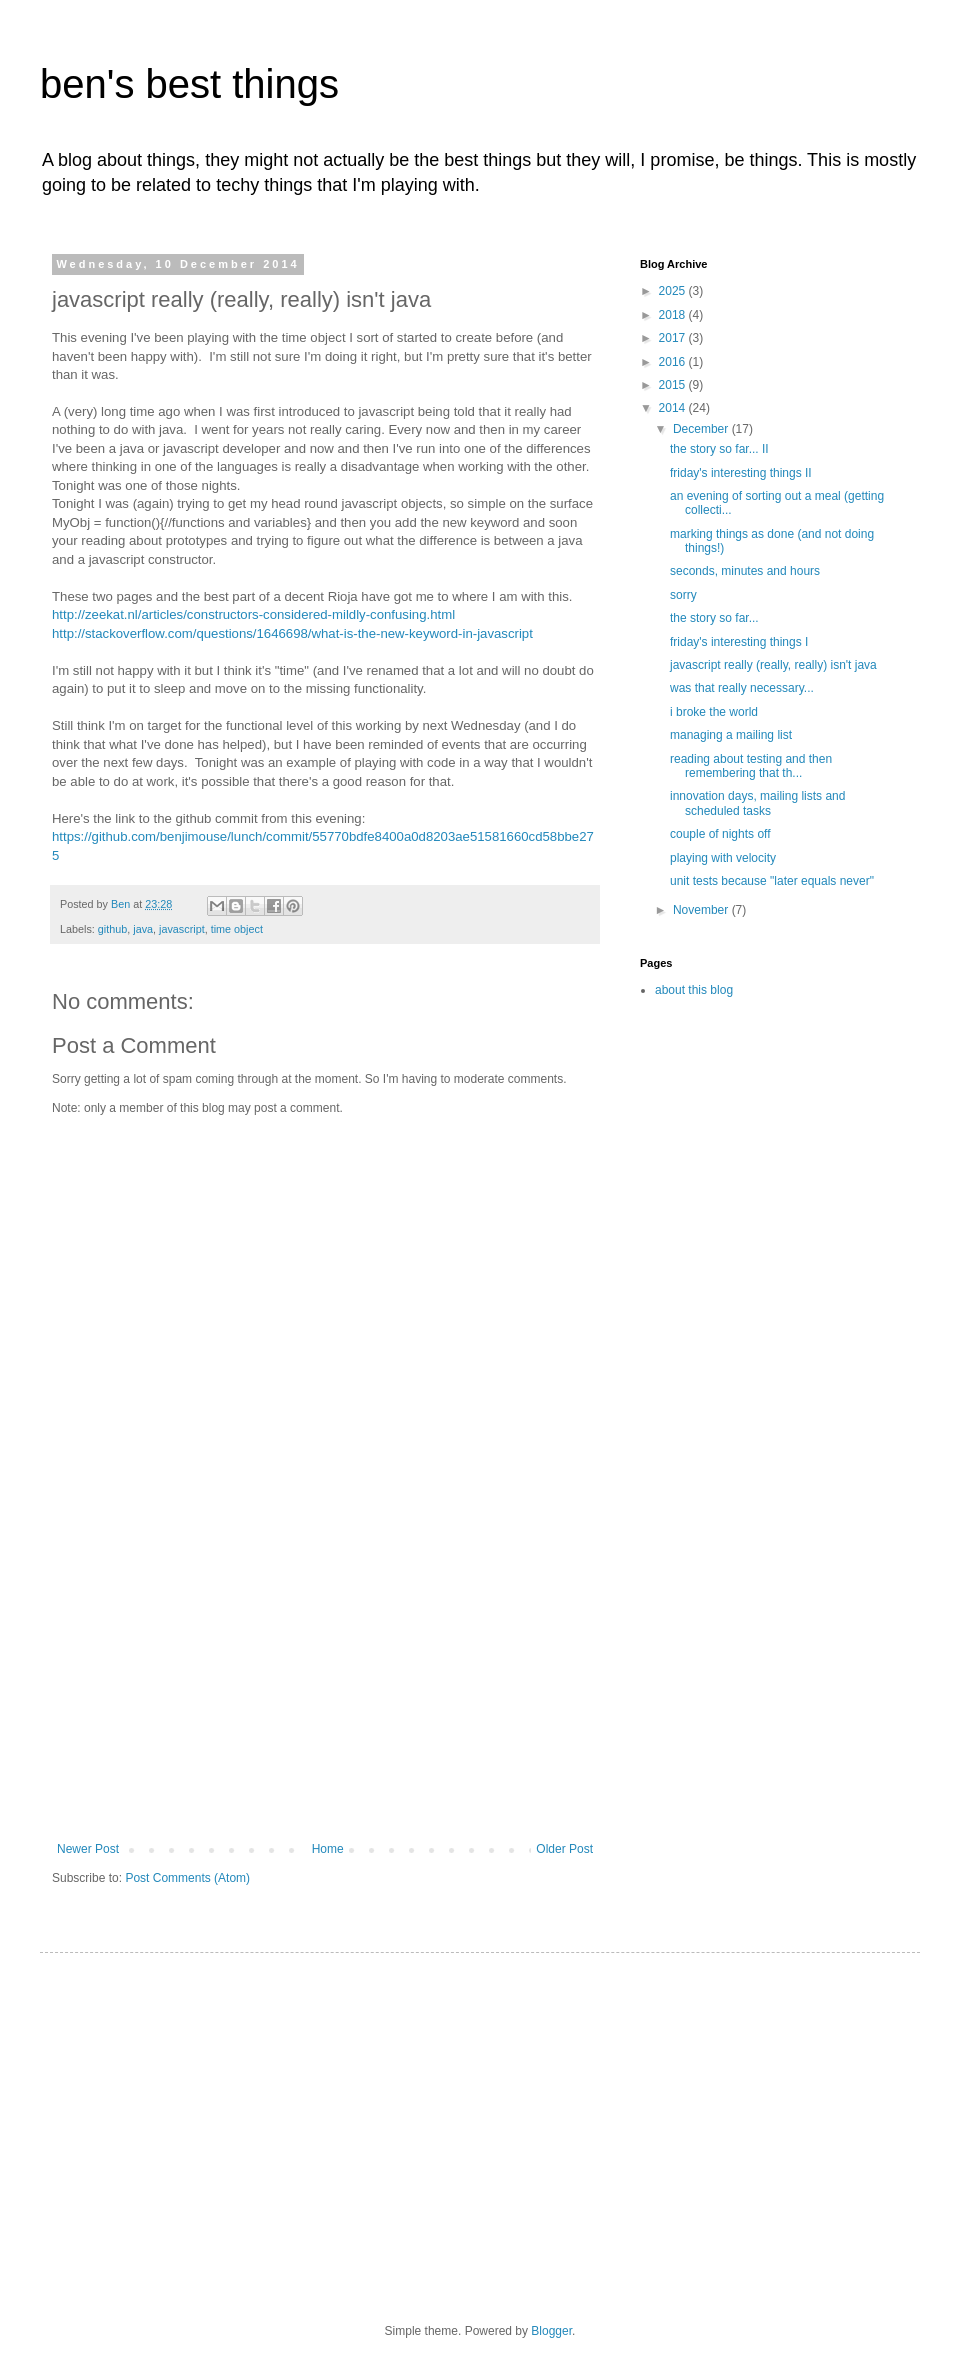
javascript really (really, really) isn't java (773, 665)
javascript (182, 929)
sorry (683, 595)
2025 (674, 291)
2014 (674, 408)
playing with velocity (723, 858)
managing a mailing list (731, 735)
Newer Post (88, 1849)
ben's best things (189, 84)
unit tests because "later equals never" (772, 881)
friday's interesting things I (739, 642)
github (112, 929)
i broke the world (714, 712)
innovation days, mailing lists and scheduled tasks (757, 803)
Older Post (564, 1849)
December (702, 429)
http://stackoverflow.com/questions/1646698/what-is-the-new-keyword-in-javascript (292, 633)
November (702, 910)
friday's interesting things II (741, 473)
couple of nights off (720, 834)
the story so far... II (719, 449)
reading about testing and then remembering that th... (751, 766)
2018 (674, 315)
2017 (674, 338)
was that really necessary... (742, 688)
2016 (674, 362)
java (143, 929)
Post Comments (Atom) (187, 1878)
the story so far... (714, 618)
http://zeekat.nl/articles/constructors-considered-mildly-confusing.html (253, 614)
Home (328, 1849)
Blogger (551, 2331)
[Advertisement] (325, 1692)
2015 (674, 385)
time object (237, 929)
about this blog (694, 990)
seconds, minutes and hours (745, 571)
